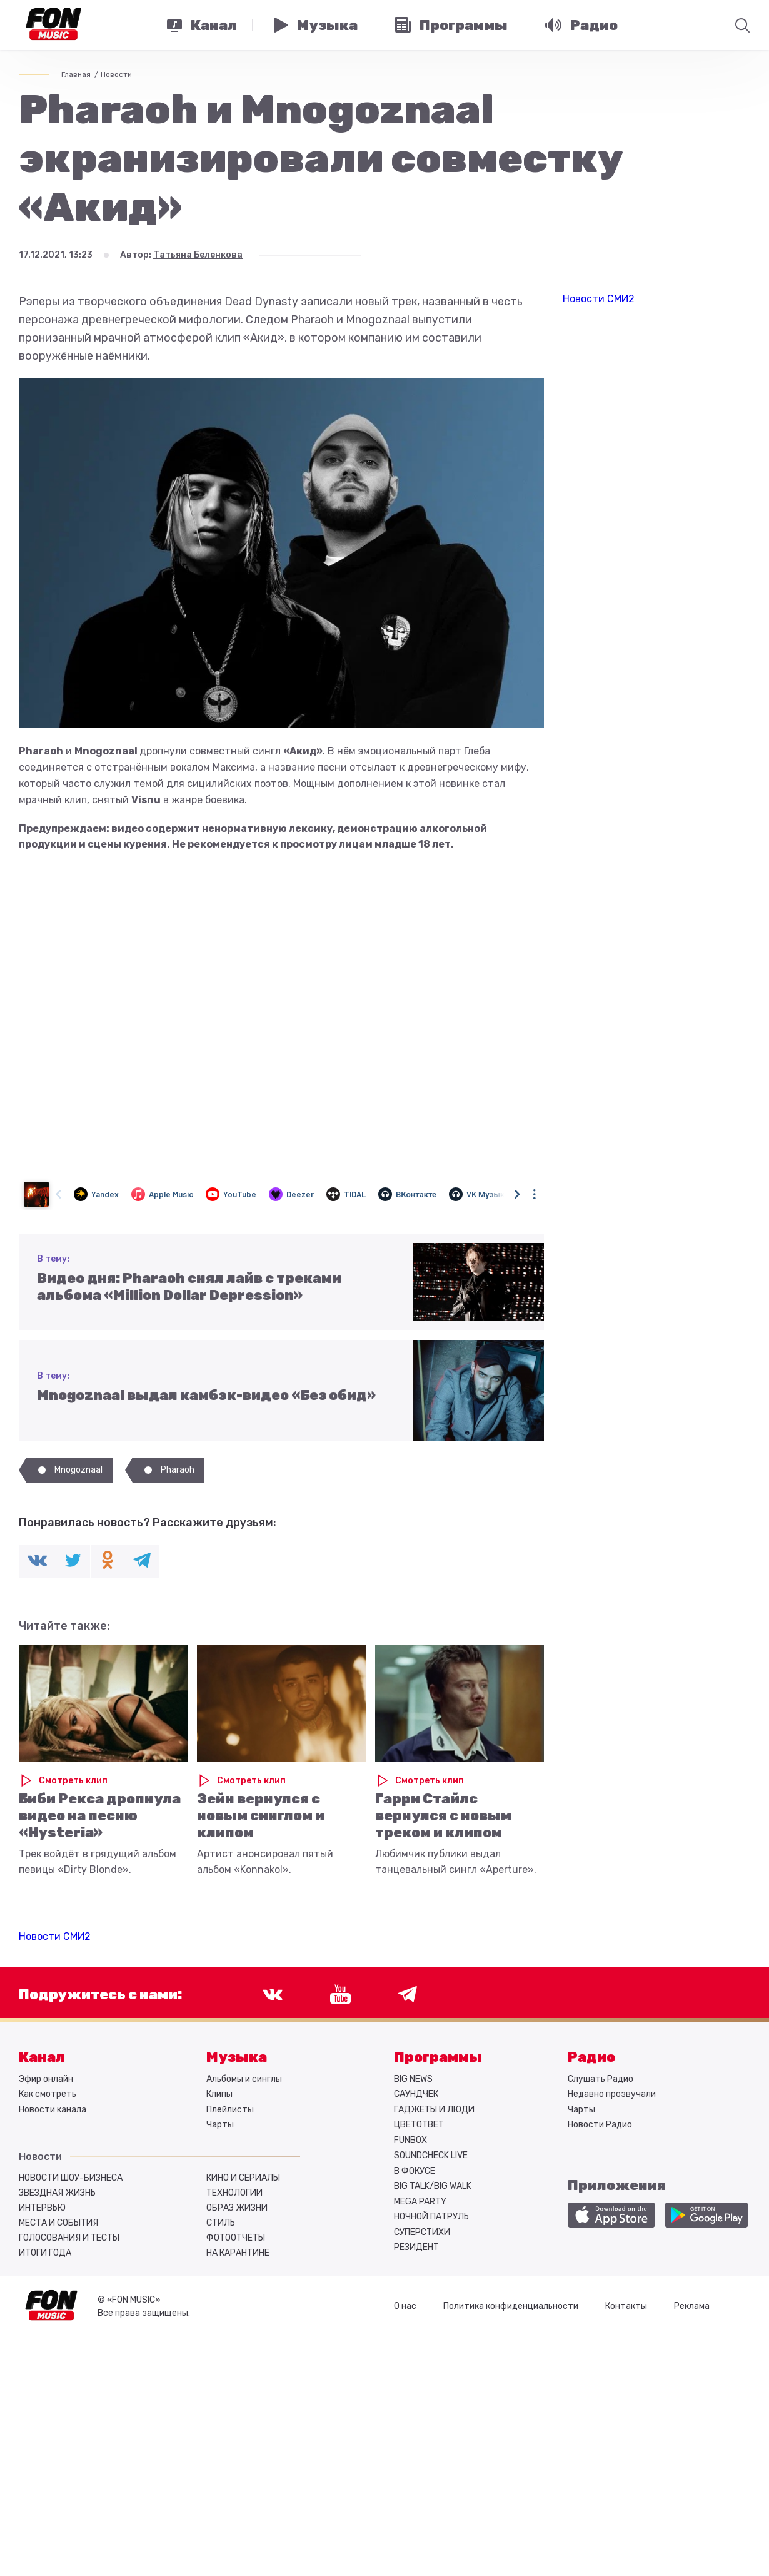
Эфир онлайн (46, 2079)
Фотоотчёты (235, 2238)
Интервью (42, 2208)
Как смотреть (47, 2094)
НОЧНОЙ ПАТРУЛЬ (431, 2216)
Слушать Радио (600, 2079)
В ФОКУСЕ (414, 2171)
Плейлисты (230, 2109)
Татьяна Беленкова (198, 255)
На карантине (237, 2253)
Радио (591, 2057)
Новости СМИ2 (55, 1936)
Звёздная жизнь (57, 2193)
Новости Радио (600, 2124)
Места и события (58, 2223)
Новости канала (52, 2109)
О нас (405, 2306)
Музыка (236, 2057)
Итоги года (45, 2253)
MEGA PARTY (420, 2201)
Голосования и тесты (69, 2238)
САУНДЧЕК (416, 2094)
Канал (42, 2057)
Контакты (626, 2306)
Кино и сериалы (243, 2178)
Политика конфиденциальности (510, 2306)
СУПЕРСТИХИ (422, 2232)
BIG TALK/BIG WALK (432, 2186)
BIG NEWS (413, 2079)
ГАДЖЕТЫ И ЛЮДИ (434, 2109)
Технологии (234, 2193)
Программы (438, 2057)
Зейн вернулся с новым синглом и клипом (260, 1815)
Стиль (220, 2223)
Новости (116, 74)
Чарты (220, 2124)
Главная (76, 74)
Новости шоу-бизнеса (71, 2178)
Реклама (692, 2306)
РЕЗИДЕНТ (416, 2247)
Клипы (219, 2094)
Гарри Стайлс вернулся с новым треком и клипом (443, 1815)
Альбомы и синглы (244, 2079)
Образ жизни (237, 2208)
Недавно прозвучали (612, 2094)
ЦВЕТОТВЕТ (419, 2124)
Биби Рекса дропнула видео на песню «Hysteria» (100, 1815)
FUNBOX (410, 2140)
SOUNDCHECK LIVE (431, 2155)
